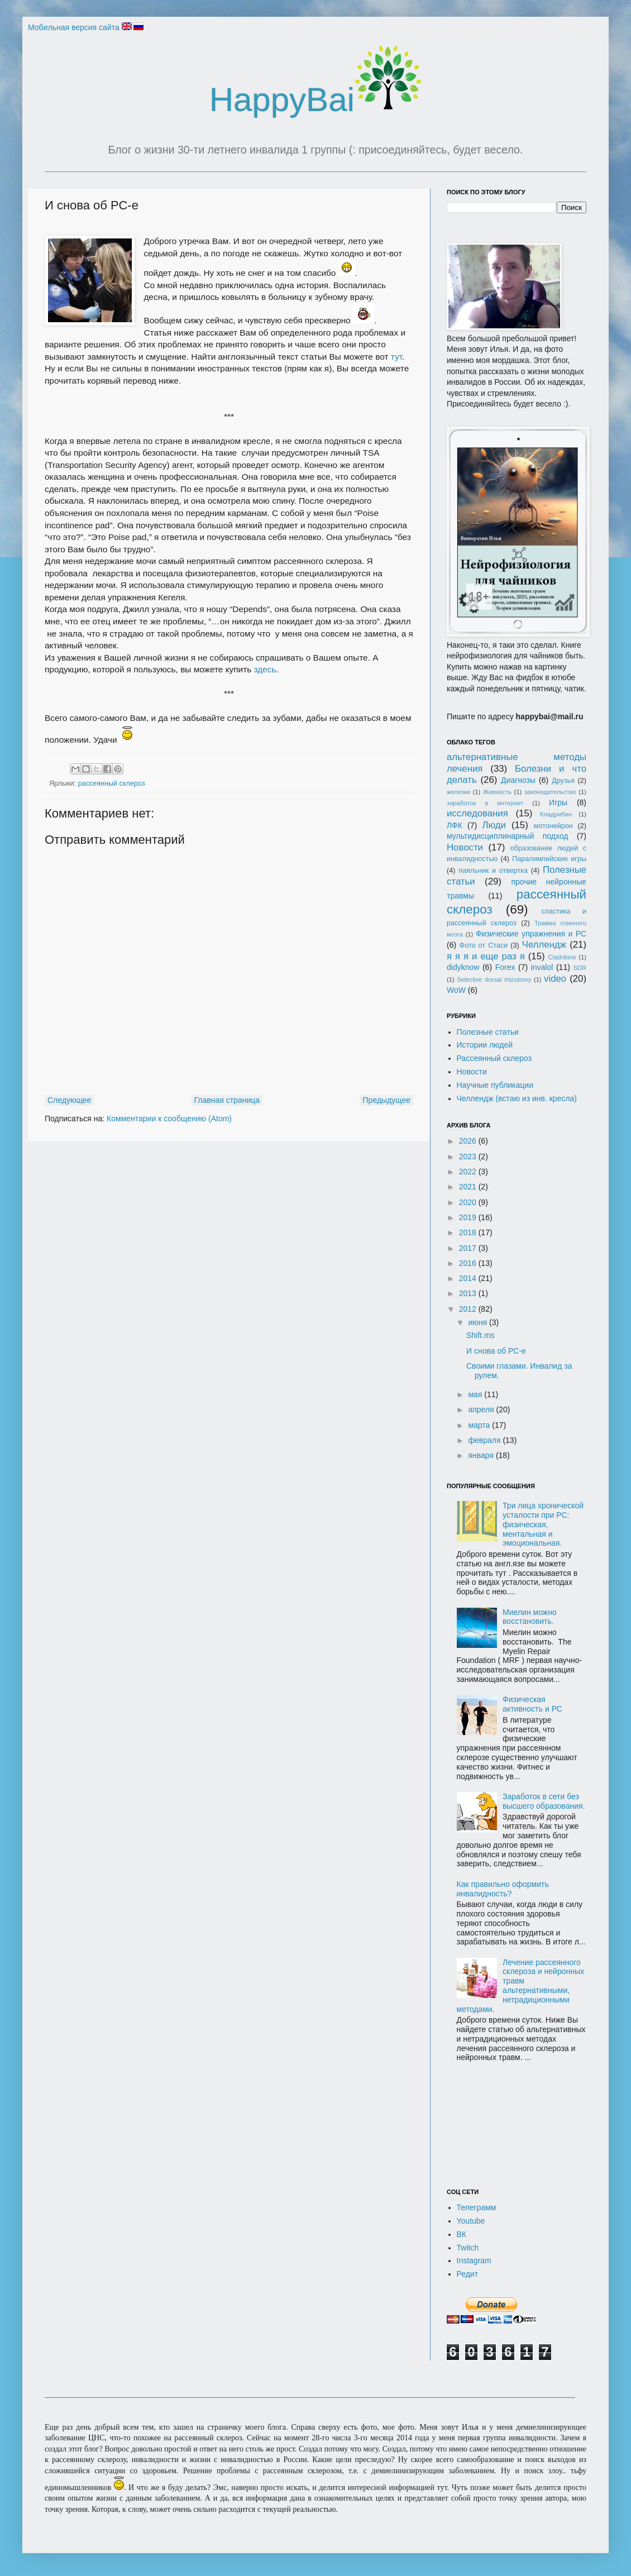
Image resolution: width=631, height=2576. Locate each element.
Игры (558, 802)
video (555, 978)
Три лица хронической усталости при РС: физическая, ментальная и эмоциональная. (543, 1524)
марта (480, 1425)
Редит (468, 2273)
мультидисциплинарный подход (507, 835)
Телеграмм (476, 2207)
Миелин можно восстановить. (530, 1617)
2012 (469, 1308)
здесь (265, 669)
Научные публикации (495, 1085)
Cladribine (562, 957)
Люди (493, 825)
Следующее (69, 1100)
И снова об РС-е (496, 1350)
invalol (542, 967)
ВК (462, 2234)
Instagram (474, 2260)
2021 (469, 1186)
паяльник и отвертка (493, 870)
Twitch (468, 2247)
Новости (465, 847)
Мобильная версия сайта (73, 27)
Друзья (563, 781)
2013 (469, 1293)
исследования (477, 813)
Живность (497, 791)
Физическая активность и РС (532, 1704)
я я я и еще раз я (486, 956)
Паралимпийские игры (549, 859)
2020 (469, 1202)
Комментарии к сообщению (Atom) (169, 1118)
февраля (485, 1440)
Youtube (471, 2220)
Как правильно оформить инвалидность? (503, 1889)
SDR (579, 967)
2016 (469, 1263)
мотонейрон (553, 826)
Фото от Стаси (484, 945)
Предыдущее (386, 1100)
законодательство (550, 791)
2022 (469, 1171)
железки (458, 791)
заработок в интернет (485, 803)
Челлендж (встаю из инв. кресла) (517, 1098)
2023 (469, 1156)
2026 (469, 1140)
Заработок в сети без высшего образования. (544, 1801)
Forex (505, 967)
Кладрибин (556, 814)
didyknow (463, 967)
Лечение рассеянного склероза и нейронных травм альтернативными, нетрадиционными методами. (521, 1986)
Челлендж (544, 944)
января (481, 1455)
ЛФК (454, 825)
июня (478, 1322)
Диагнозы (518, 780)
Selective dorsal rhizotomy (494, 979)
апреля (482, 1409)
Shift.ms (480, 1335)
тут (396, 356)
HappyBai (315, 99)
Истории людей (485, 1044)
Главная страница (227, 1100)
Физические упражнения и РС (531, 933)
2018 (469, 1232)
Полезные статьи (488, 1031)
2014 (469, 1278)
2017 (469, 1248)
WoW (456, 990)
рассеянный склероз (111, 783)
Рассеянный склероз (494, 1058)
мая (476, 1394)
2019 (469, 1217)
